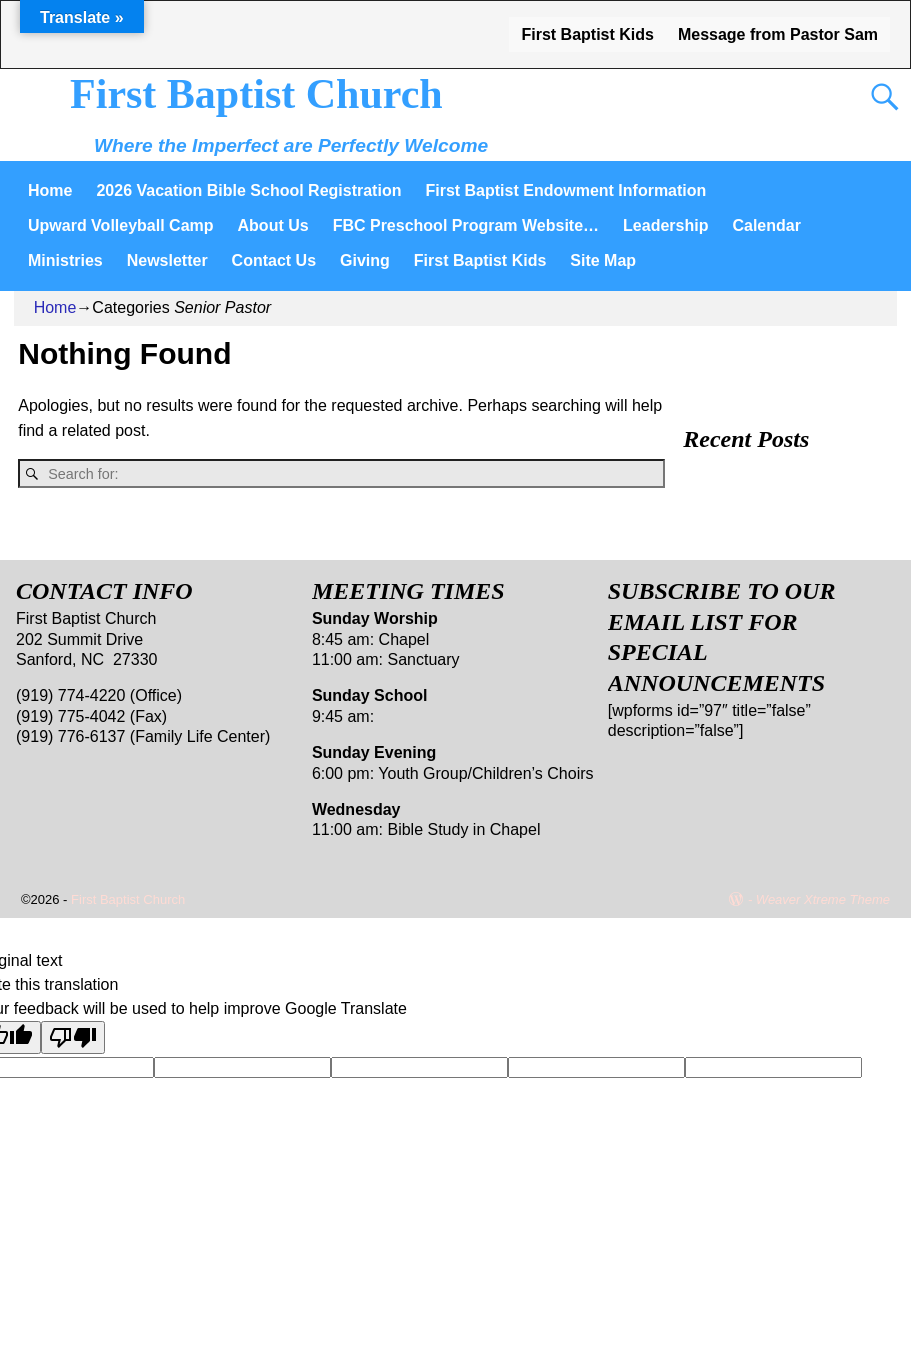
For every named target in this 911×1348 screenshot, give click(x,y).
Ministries (65, 260)
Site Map (603, 260)
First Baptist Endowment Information (565, 190)
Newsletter (167, 260)
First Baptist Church (256, 94)
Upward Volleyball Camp (121, 225)
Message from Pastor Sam (778, 34)
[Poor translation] (73, 1037)
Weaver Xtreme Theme (823, 899)
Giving (365, 260)
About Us (273, 225)
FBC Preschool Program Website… (466, 225)
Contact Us (274, 260)
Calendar (766, 225)
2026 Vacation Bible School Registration (248, 190)
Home (50, 190)
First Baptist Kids (587, 34)
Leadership (665, 225)
